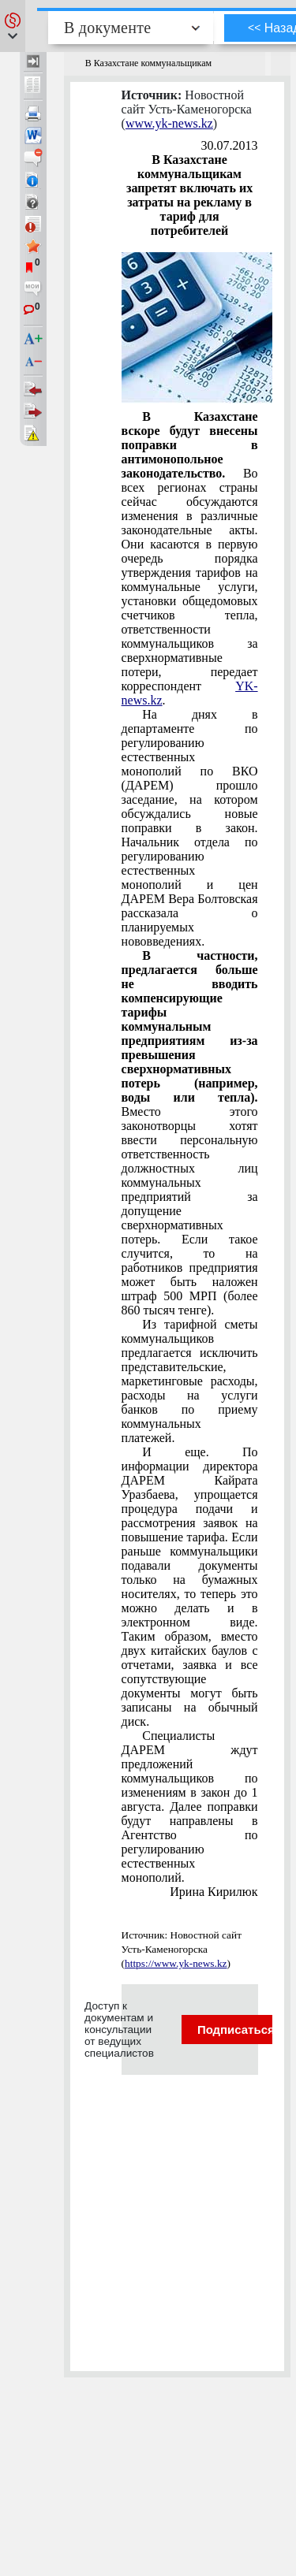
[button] (12, 26)
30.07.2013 (229, 145)
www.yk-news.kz (169, 123)
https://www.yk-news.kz (176, 1963)
